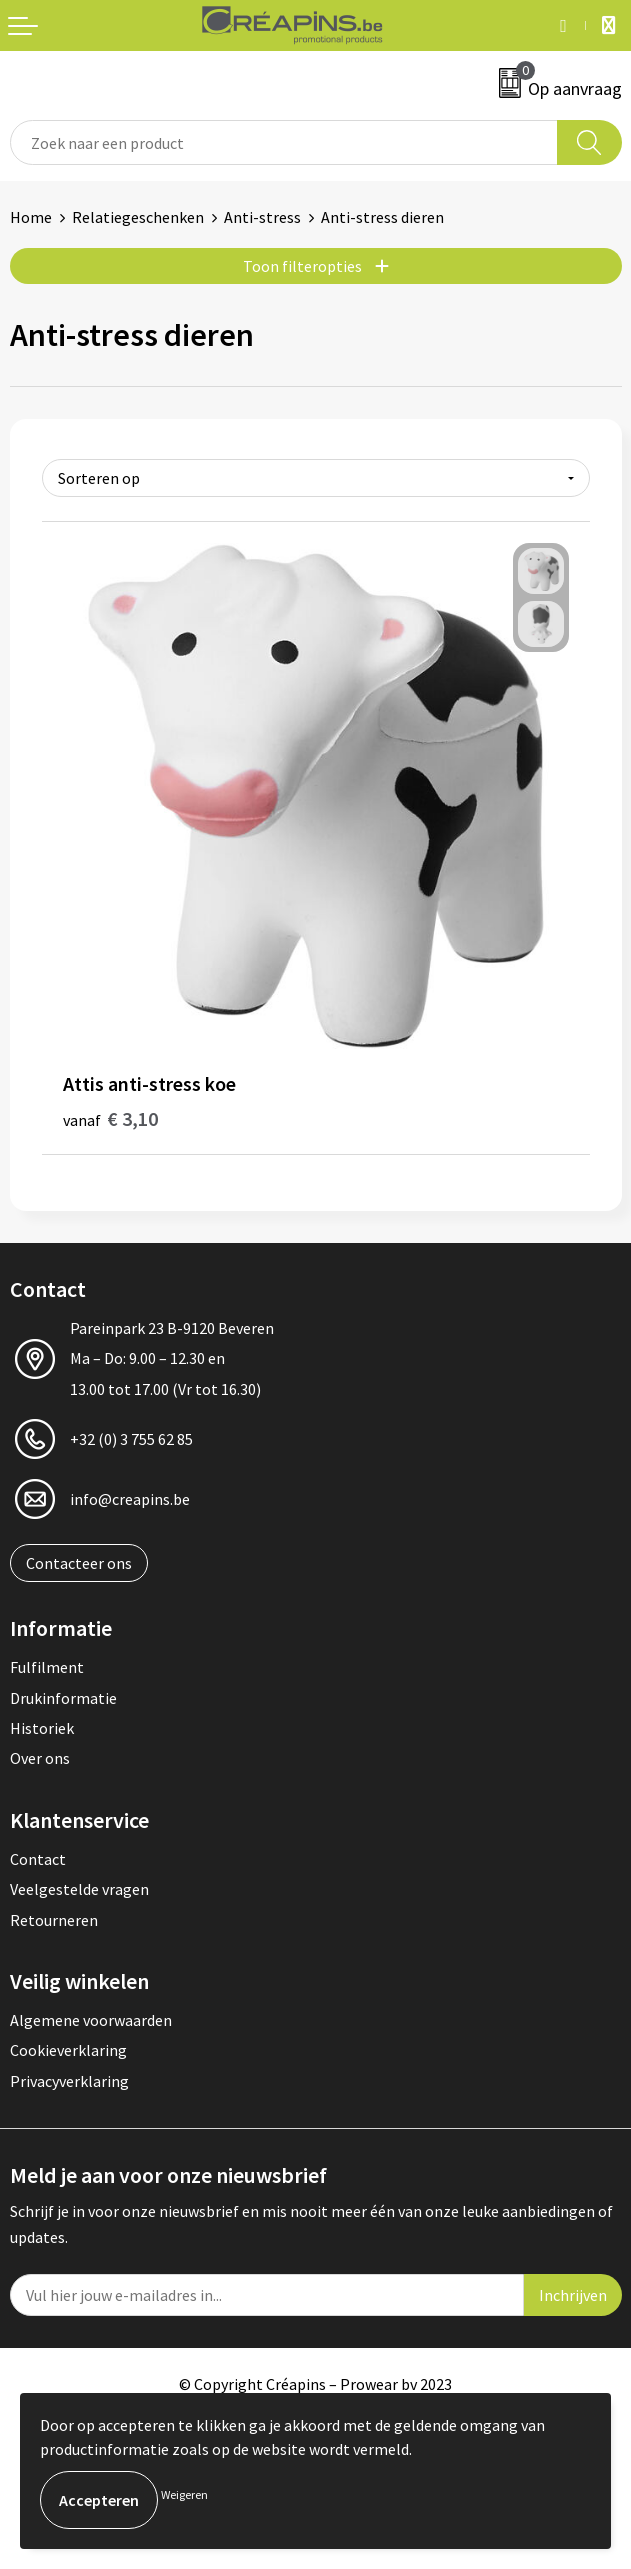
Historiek (42, 1728)
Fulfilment (47, 1667)
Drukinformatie (63, 1698)
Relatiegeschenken (138, 217)
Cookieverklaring (68, 2050)
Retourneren (54, 1920)
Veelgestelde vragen (79, 1889)
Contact (38, 1859)
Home (31, 217)
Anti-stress (262, 217)
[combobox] (284, 142)
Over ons (40, 1758)
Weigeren (184, 2494)
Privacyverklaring (69, 2081)
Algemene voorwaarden (91, 2020)
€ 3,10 (110, 1118)
